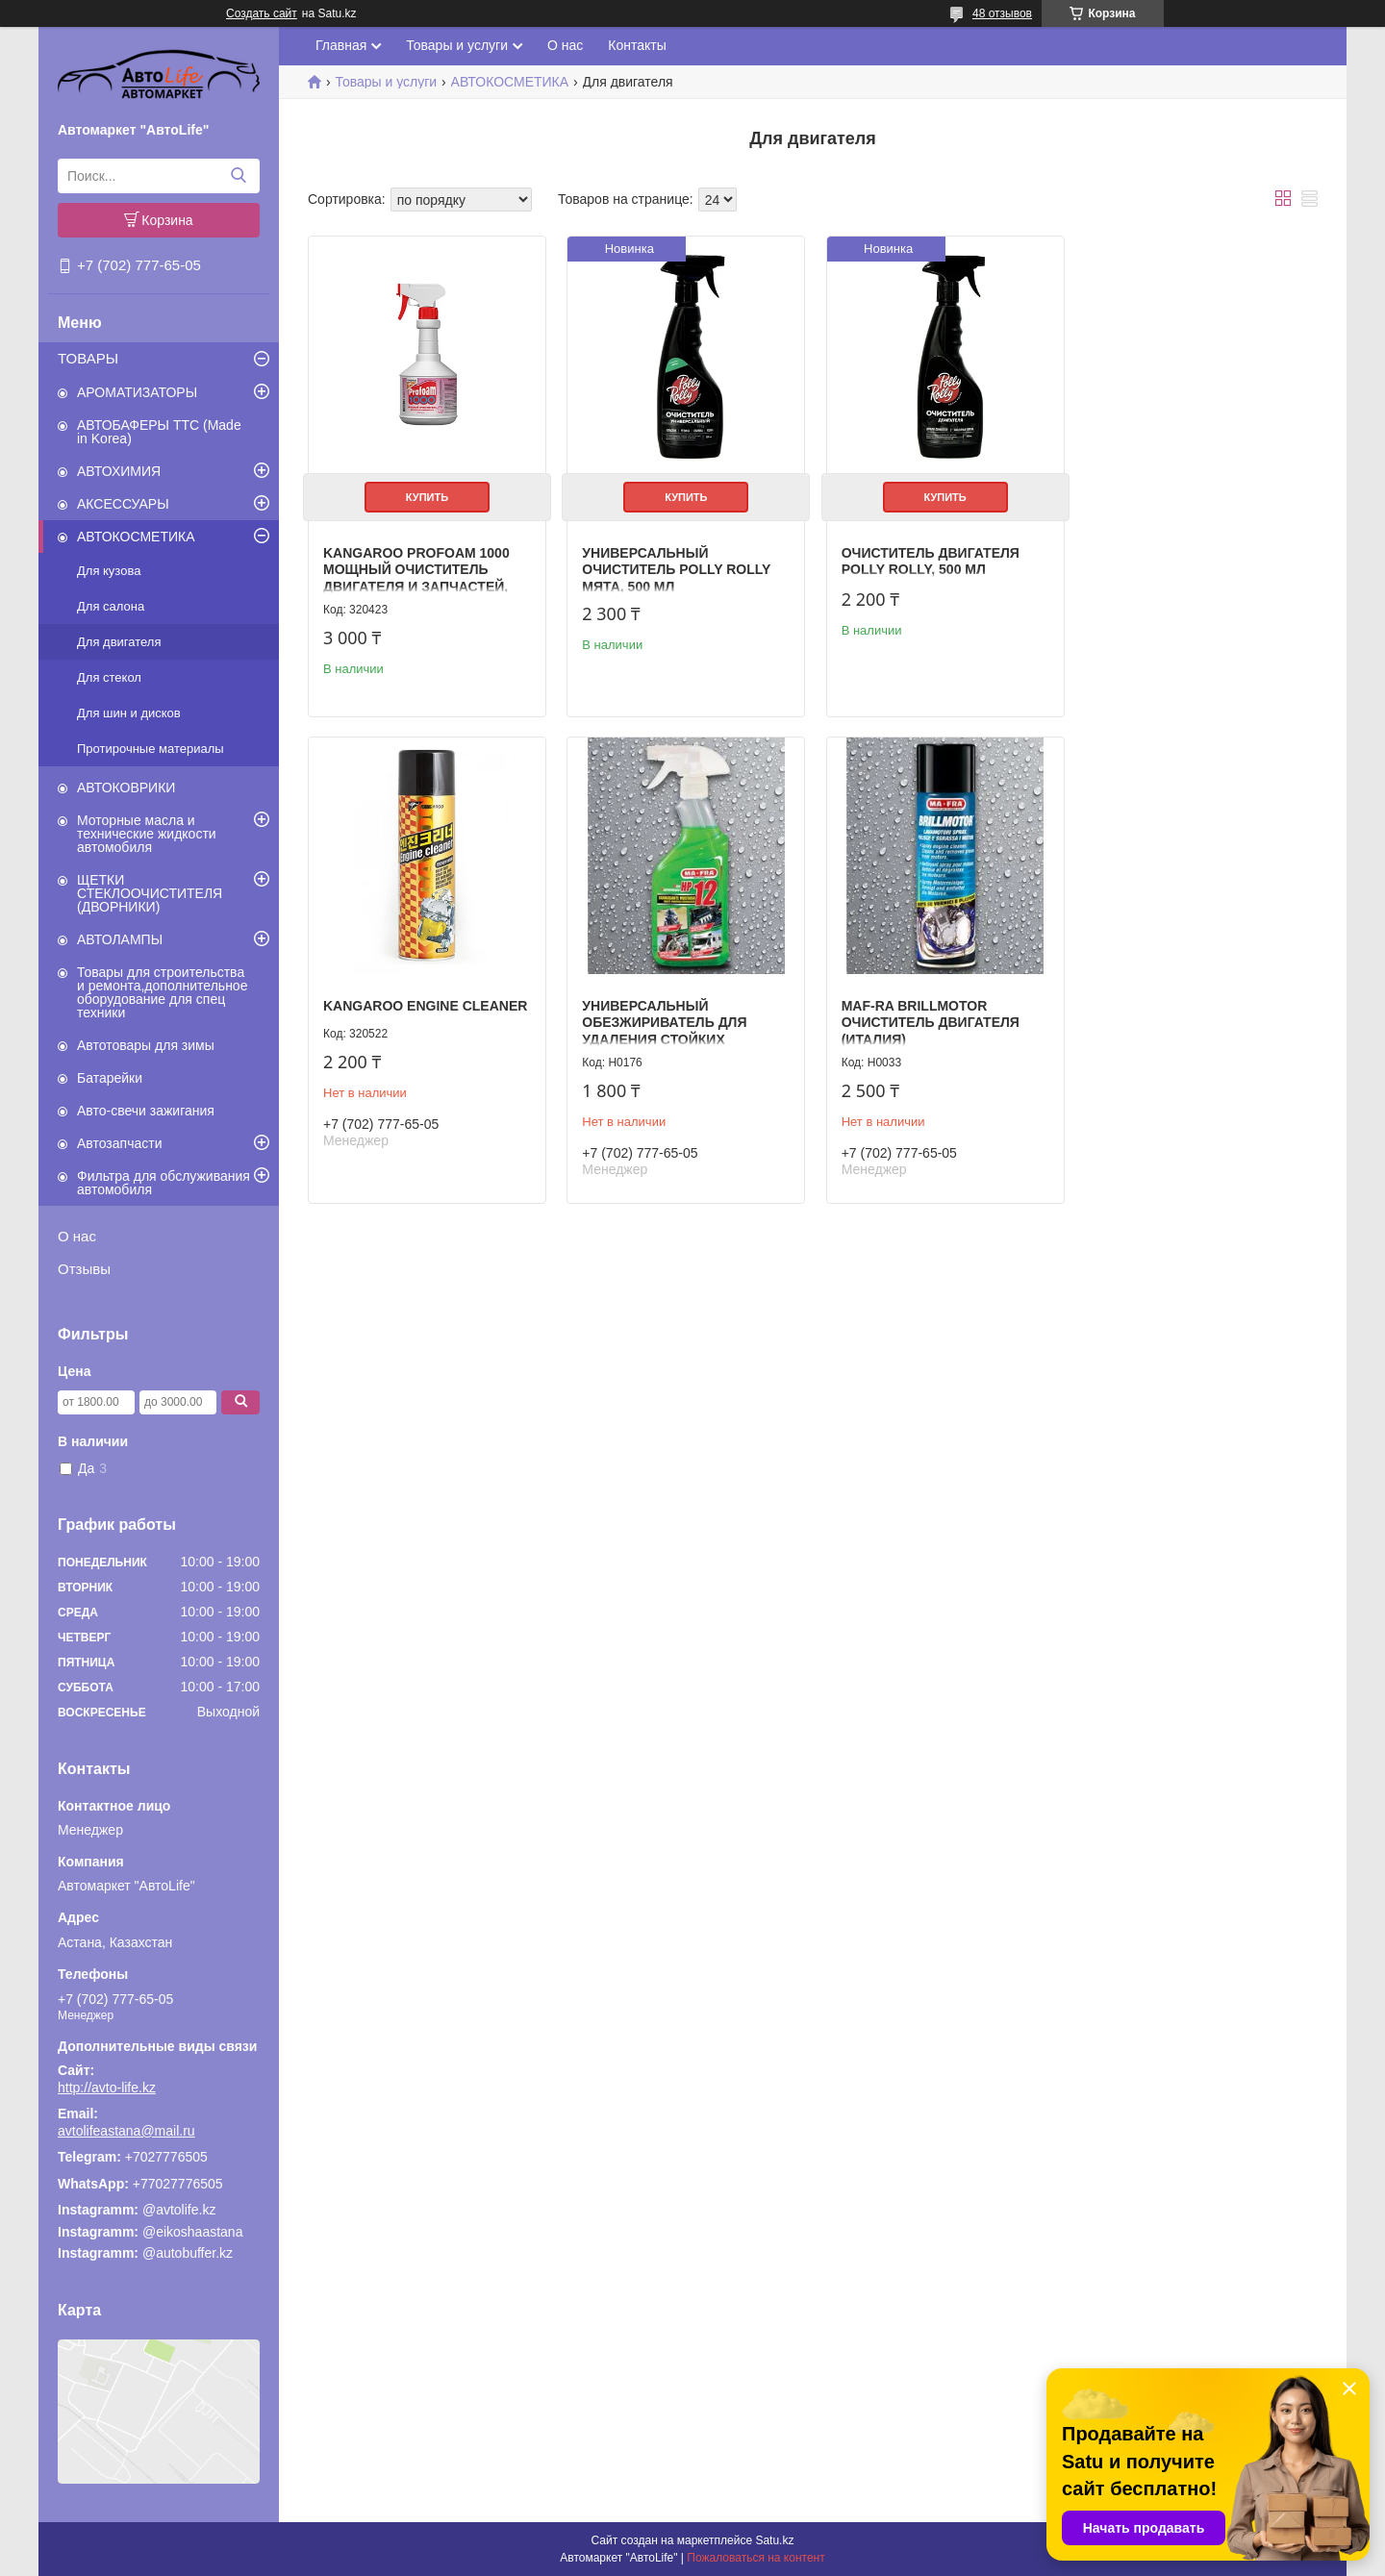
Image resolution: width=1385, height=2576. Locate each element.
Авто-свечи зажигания (145, 1110)
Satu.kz (774, 2540)
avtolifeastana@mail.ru (126, 2130)
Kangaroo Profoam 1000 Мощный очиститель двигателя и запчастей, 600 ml (416, 576)
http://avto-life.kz (107, 2087)
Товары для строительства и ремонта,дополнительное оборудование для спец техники (162, 992)
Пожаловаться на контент (755, 2557)
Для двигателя (119, 642)
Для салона (110, 606)
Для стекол (109, 677)
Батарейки (109, 1078)
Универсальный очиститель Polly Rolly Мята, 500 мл (675, 567)
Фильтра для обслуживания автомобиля (163, 1182)
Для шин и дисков (129, 713)
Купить (426, 495)
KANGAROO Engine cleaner (1197, 503)
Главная (340, 45)
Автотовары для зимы (145, 1045)
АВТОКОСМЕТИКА (136, 536)
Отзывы (84, 1269)
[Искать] (238, 176)
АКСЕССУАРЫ (123, 504)
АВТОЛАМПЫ (120, 939)
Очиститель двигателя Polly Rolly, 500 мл (927, 559)
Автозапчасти (119, 1143)
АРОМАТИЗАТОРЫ (137, 392)
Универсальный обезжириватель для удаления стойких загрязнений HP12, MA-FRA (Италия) (422, 1036)
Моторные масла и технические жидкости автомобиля (146, 834)
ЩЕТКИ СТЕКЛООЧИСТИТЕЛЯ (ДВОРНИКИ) (149, 893)
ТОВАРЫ (88, 358)
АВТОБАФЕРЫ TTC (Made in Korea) (159, 431)
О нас (77, 1236)
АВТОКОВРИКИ (126, 787)
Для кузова (108, 570)
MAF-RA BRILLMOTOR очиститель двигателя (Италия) (670, 1019)
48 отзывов (1002, 13)
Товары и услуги (457, 45)
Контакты (637, 45)
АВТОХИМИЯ (119, 471)
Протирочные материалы (150, 748)
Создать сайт (261, 13)
